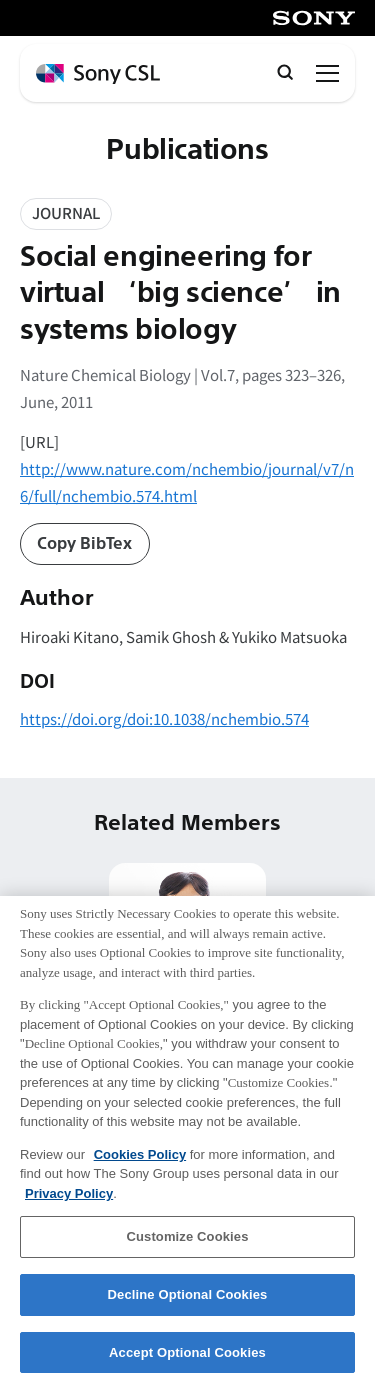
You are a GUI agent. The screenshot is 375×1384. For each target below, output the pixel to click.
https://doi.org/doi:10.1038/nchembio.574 (164, 718)
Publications (187, 150)
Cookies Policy (140, 1164)
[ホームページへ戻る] (98, 74)
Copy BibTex (84, 544)
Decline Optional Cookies (188, 1304)
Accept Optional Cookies (187, 1362)
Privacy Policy (69, 1203)
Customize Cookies (187, 1247)
